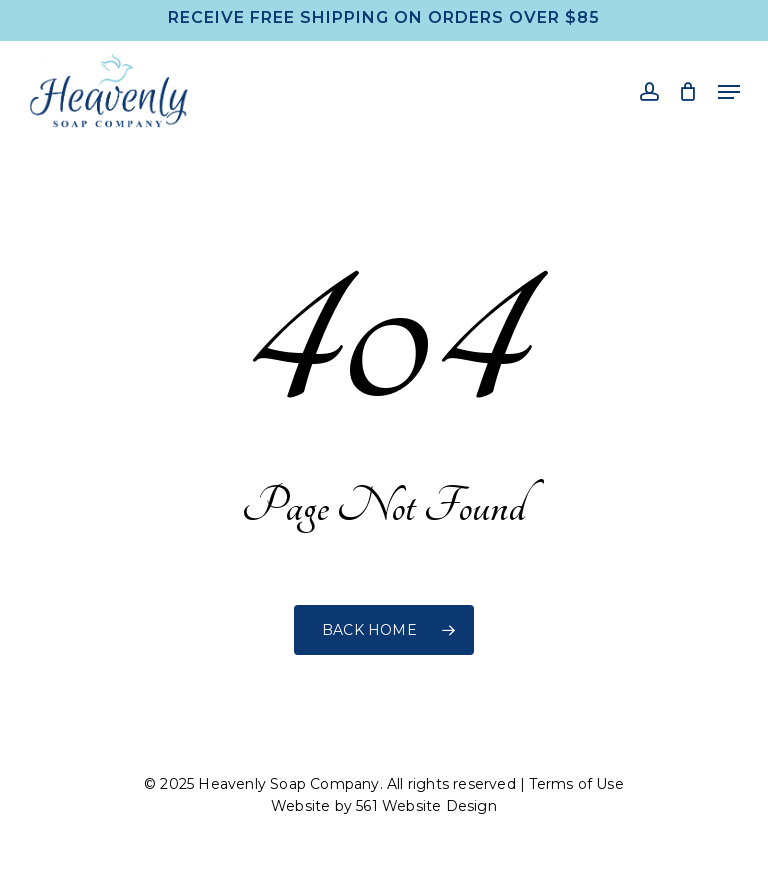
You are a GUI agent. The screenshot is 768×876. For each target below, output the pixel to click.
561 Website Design (426, 806)
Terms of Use (576, 784)
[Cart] (688, 91)
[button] (729, 92)
